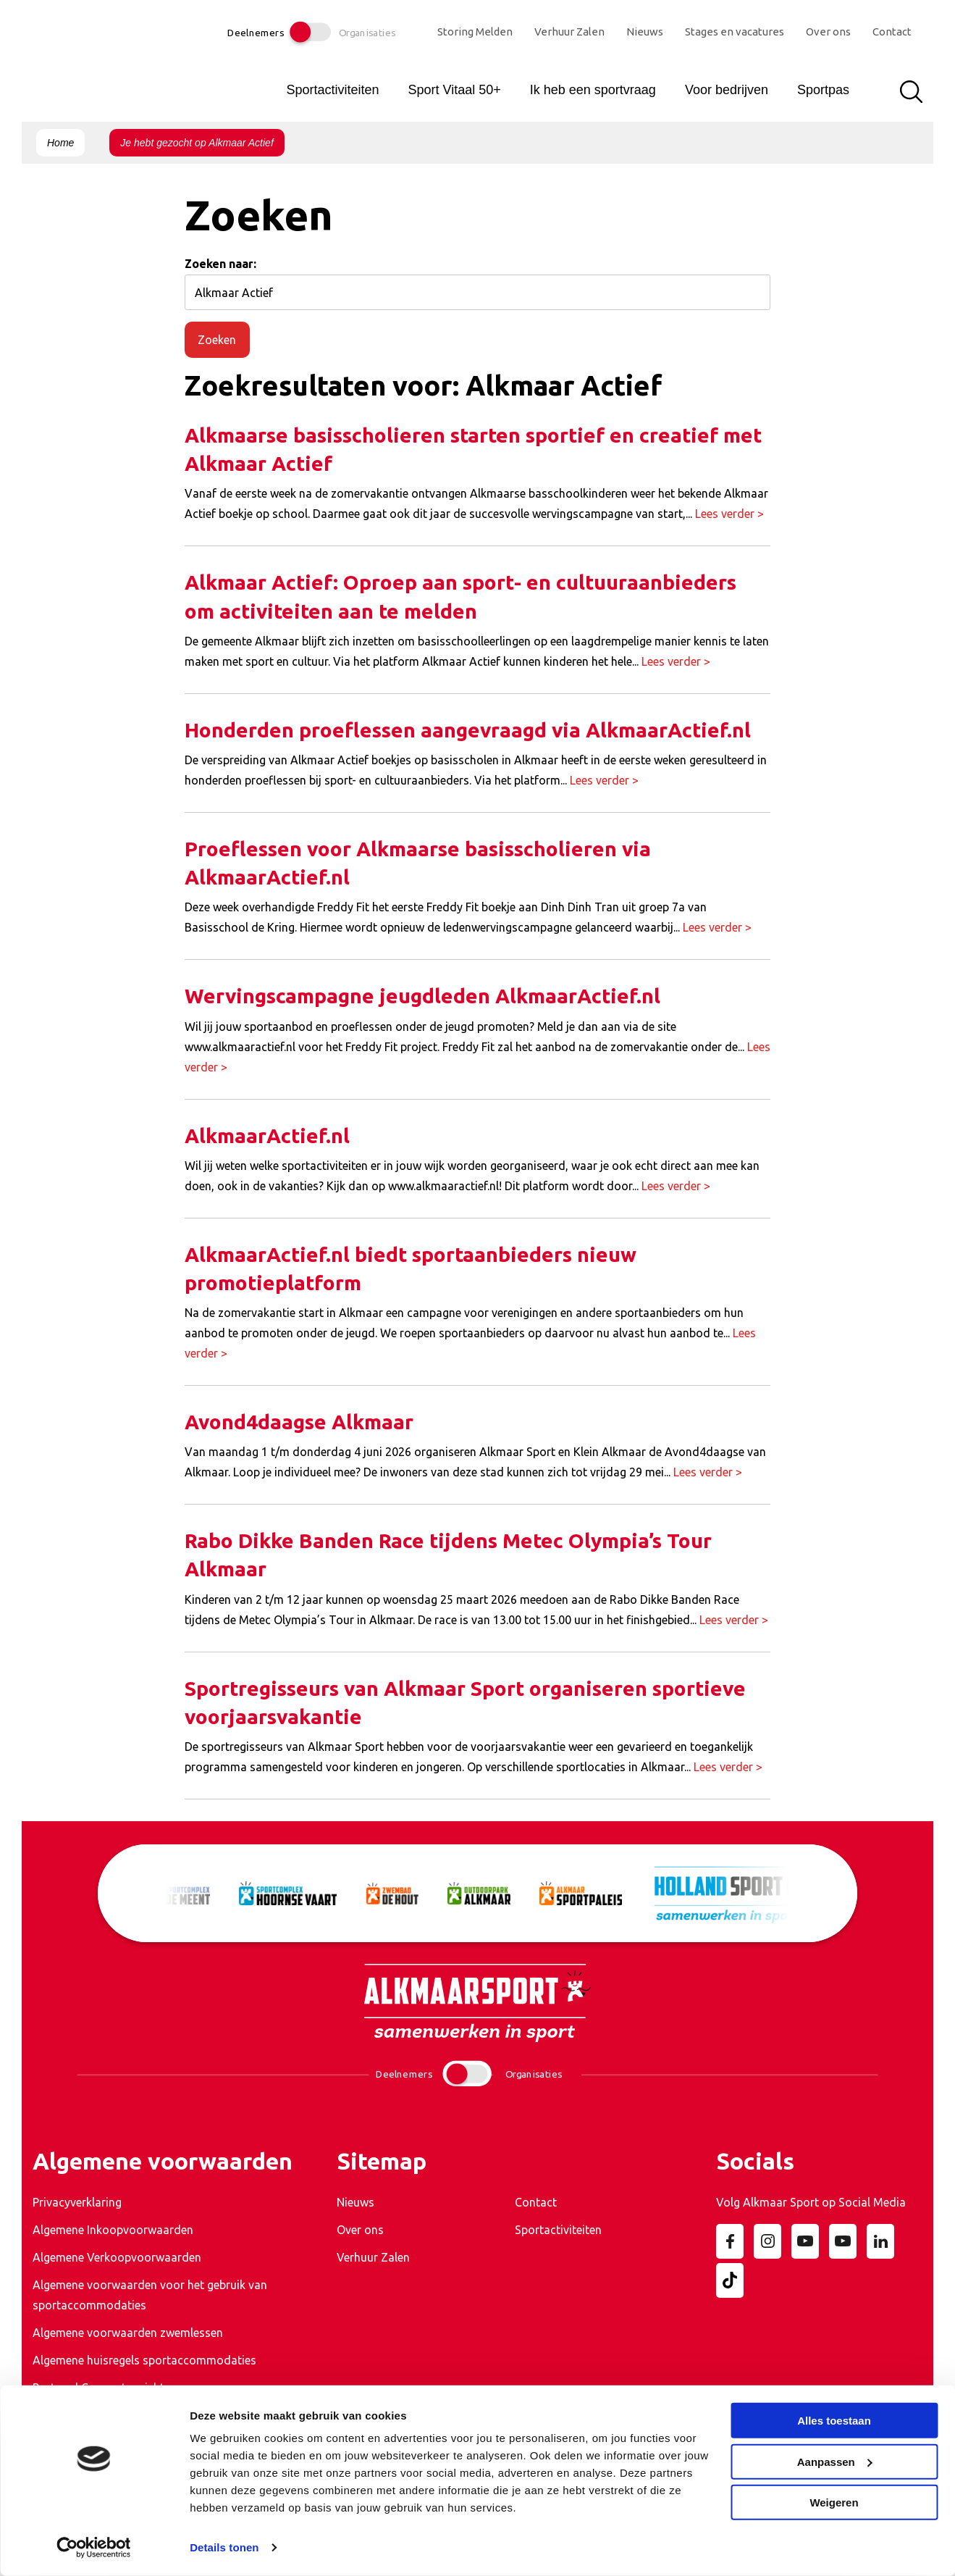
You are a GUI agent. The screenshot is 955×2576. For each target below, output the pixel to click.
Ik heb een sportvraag (593, 90)
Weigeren (833, 2502)
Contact (892, 31)
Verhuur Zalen (569, 31)
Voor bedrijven (726, 90)
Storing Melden (475, 31)
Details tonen (224, 2547)
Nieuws (644, 31)
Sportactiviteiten (332, 90)
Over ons (828, 31)
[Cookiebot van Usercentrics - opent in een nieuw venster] (93, 2548)
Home (60, 143)
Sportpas (823, 90)
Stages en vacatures (734, 31)
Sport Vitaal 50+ (454, 90)
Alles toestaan (834, 2420)
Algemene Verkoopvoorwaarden (117, 2257)
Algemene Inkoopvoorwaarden (113, 2229)
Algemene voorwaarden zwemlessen (128, 2332)
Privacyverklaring (77, 2202)
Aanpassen (834, 2461)
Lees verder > (729, 513)
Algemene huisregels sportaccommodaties (144, 2360)
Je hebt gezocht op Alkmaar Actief (196, 143)
